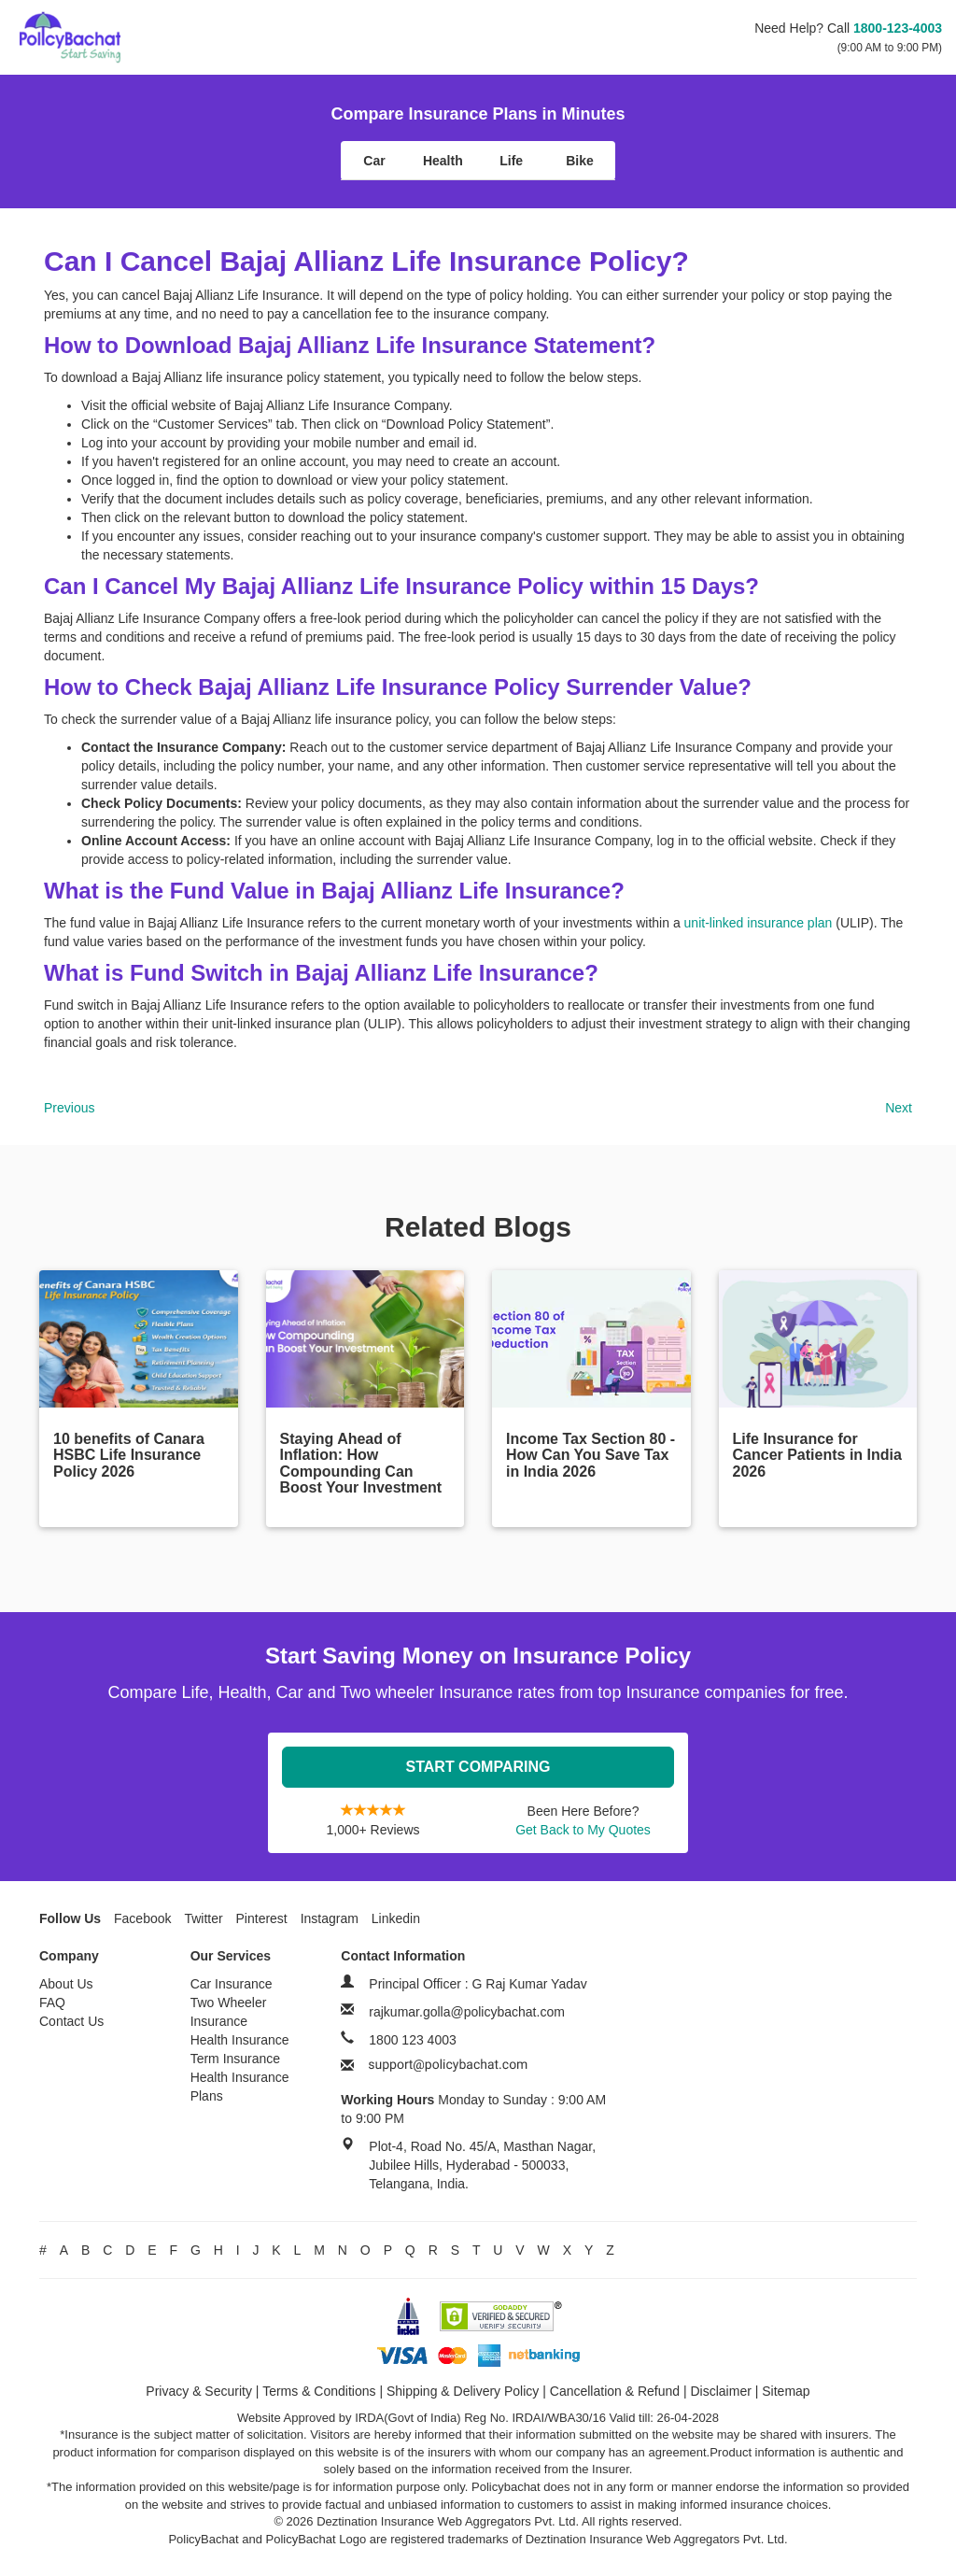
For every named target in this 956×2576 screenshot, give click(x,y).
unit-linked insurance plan (758, 922)
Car (374, 160)
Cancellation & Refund (615, 2391)
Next (898, 1107)
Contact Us (71, 2021)
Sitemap (785, 2391)
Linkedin (396, 1918)
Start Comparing (478, 1767)
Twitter (203, 1918)
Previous (69, 1107)
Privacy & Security (199, 2391)
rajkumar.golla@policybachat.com (467, 2011)
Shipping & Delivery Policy (463, 2391)
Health (443, 160)
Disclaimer (721, 2391)
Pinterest (262, 1918)
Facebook (142, 1918)
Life (511, 160)
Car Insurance (231, 1983)
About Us (66, 1983)
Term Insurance (235, 2058)
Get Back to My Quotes (583, 1829)
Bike (580, 160)
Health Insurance (239, 2039)
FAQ (52, 2002)
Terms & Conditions (318, 2391)
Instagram (329, 1918)
